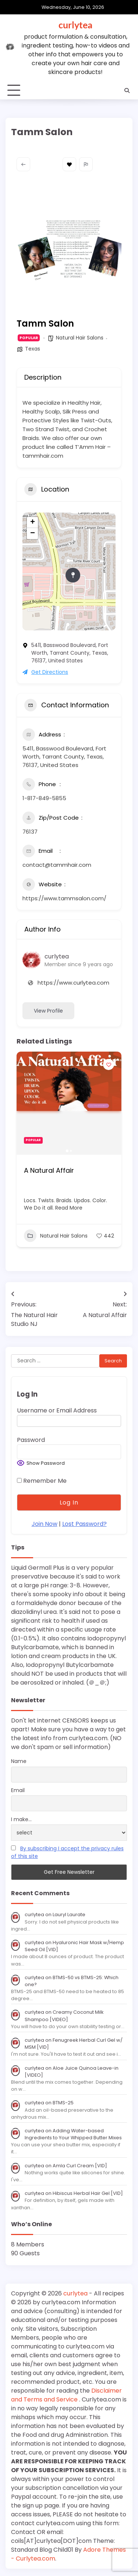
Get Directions (45, 672)
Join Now (44, 1524)
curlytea (75, 24)
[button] (25, 249)
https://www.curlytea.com (73, 982)
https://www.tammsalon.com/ (64, 898)
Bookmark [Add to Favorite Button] (69, 164)
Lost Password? (84, 1524)
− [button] (32, 533)
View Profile (48, 1010)
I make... (21, 1819)
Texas (32, 348)
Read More (68, 1207)
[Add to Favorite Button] (108, 1064)
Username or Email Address (57, 1410)
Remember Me (42, 1481)
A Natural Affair (49, 1170)
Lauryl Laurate (69, 1914)
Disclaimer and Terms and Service (66, 2395)
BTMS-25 (63, 2103)
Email (18, 1790)
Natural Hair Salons (79, 337)
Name (18, 1761)
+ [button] (32, 522)
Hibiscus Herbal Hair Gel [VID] (88, 2193)
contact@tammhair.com (56, 865)
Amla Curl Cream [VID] (80, 2165)
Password (31, 1440)
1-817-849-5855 (44, 798)
